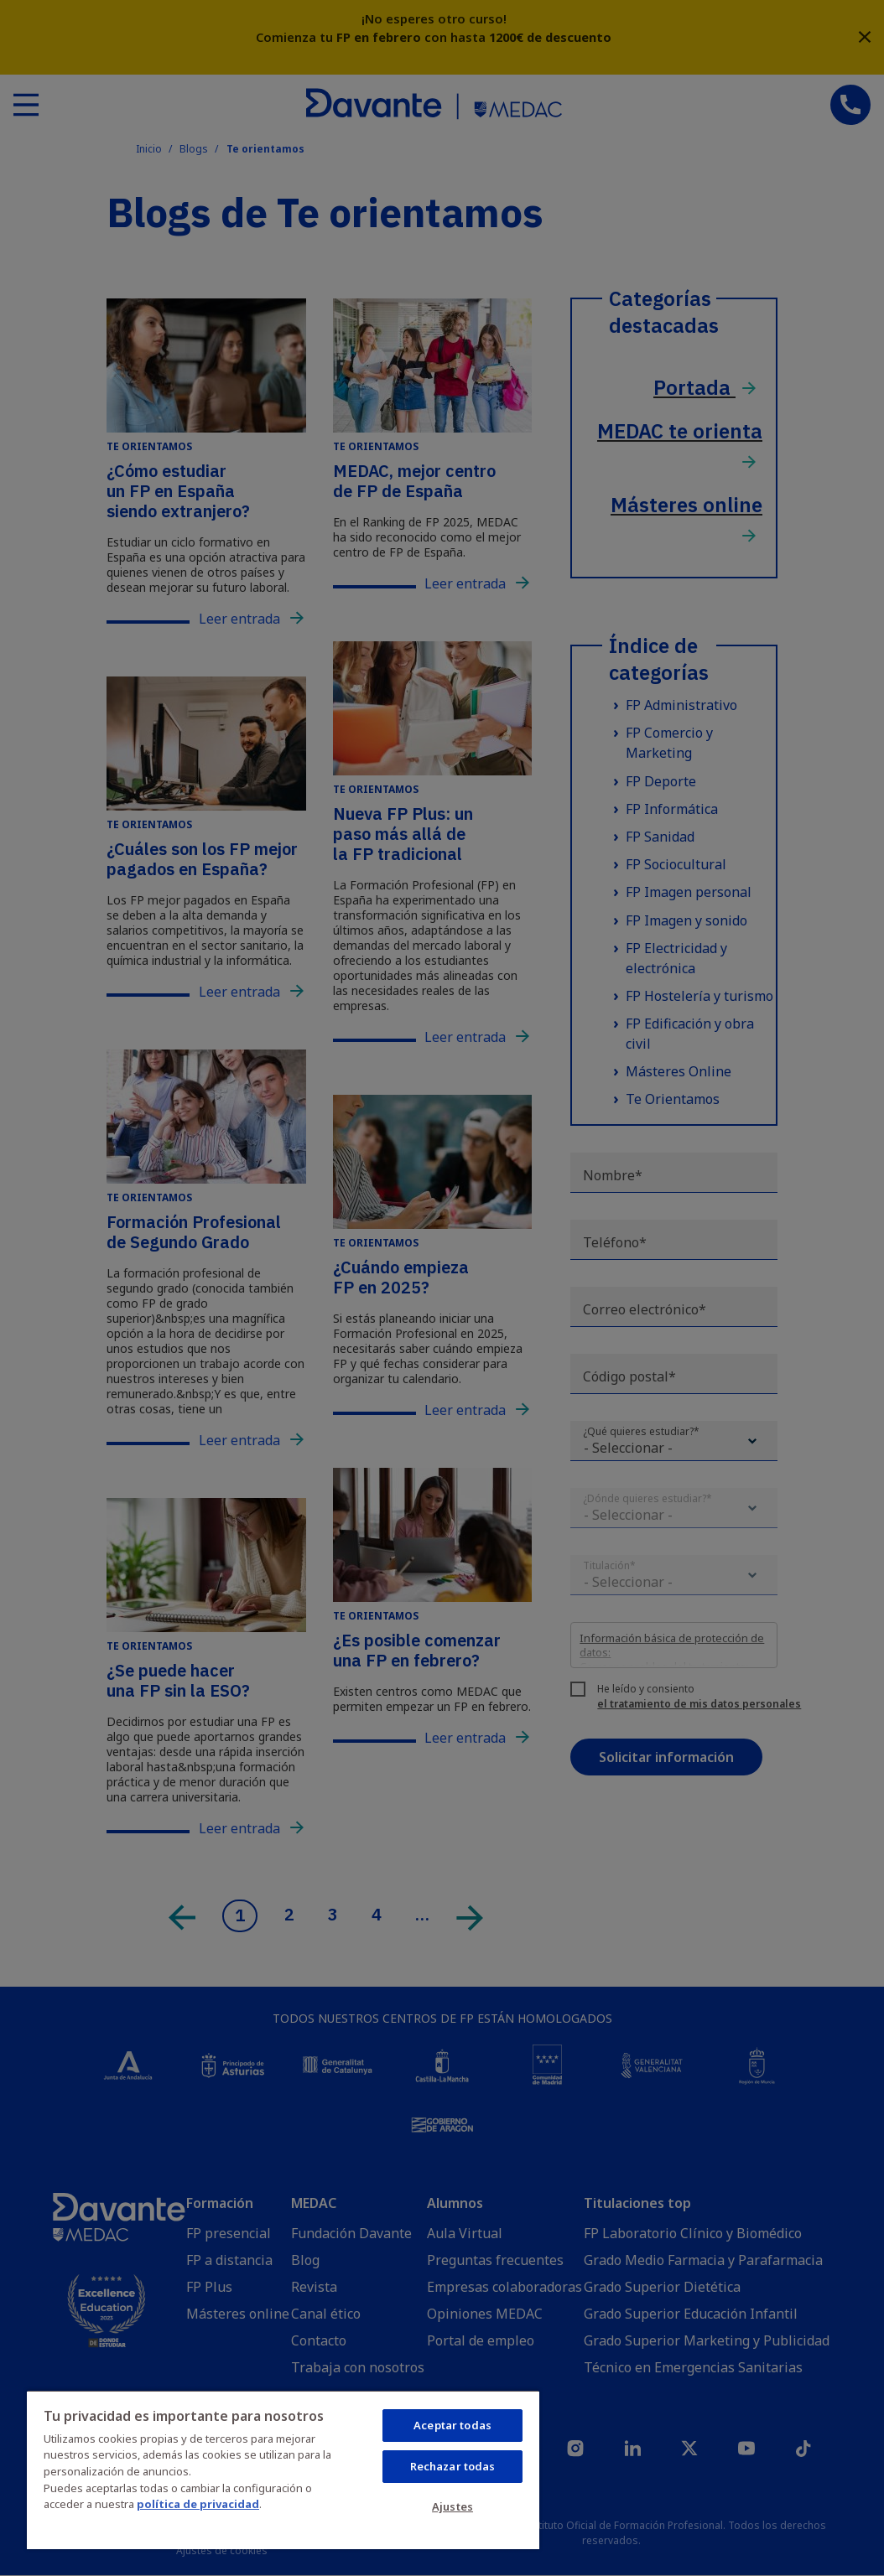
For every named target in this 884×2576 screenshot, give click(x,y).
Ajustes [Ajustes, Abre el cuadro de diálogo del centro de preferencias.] (452, 2506)
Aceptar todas (452, 2425)
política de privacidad (198, 2503)
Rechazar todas (453, 2466)
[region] (283, 2469)
